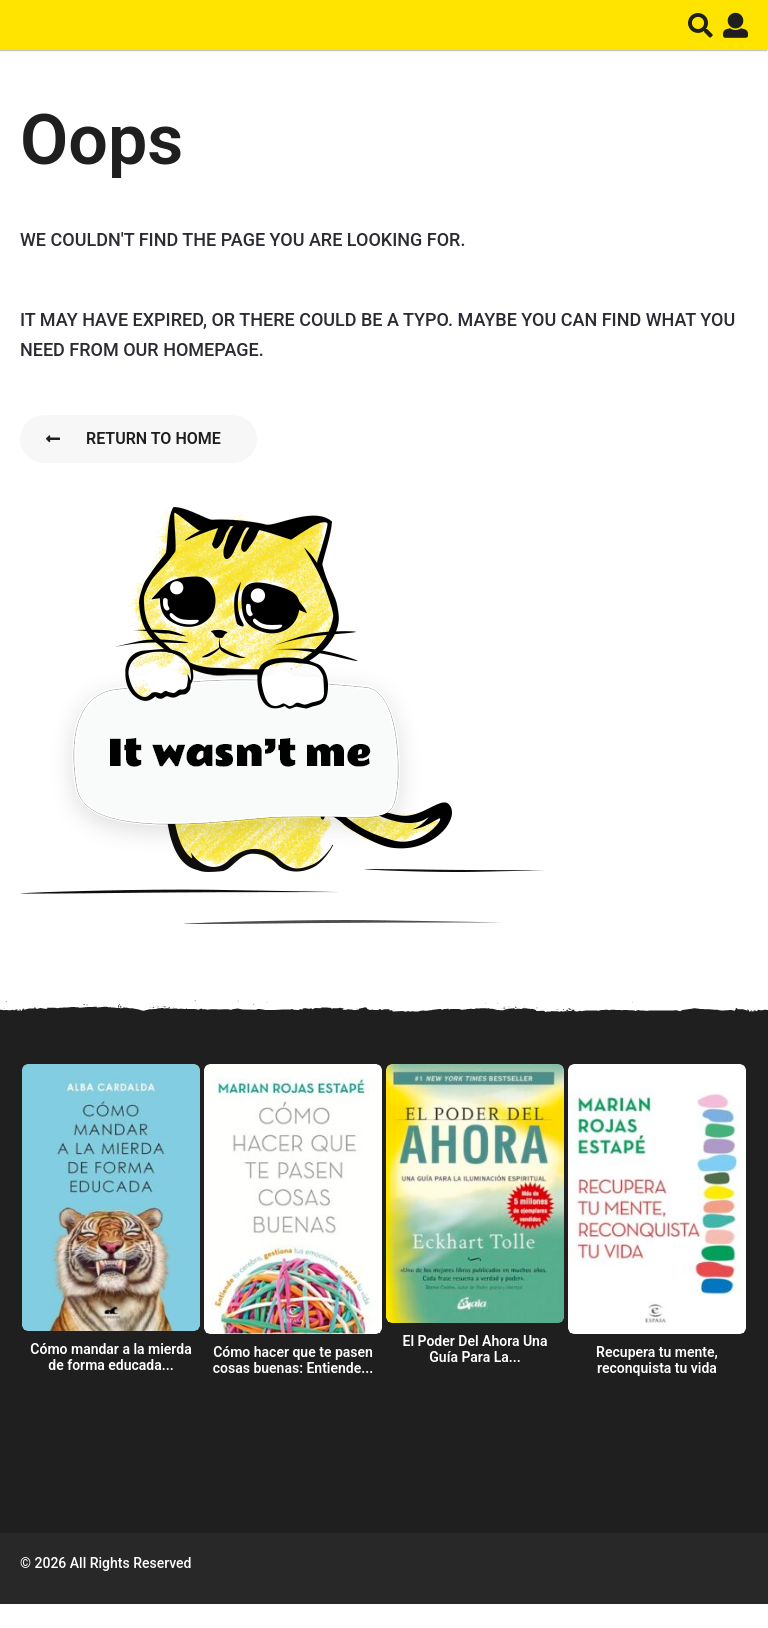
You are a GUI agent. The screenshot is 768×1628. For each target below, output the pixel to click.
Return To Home (133, 438)
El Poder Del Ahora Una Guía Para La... (475, 1349)
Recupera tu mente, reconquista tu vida (657, 1360)
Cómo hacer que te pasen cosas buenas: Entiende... (293, 1360)
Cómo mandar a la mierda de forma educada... (110, 1357)
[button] (700, 25)
